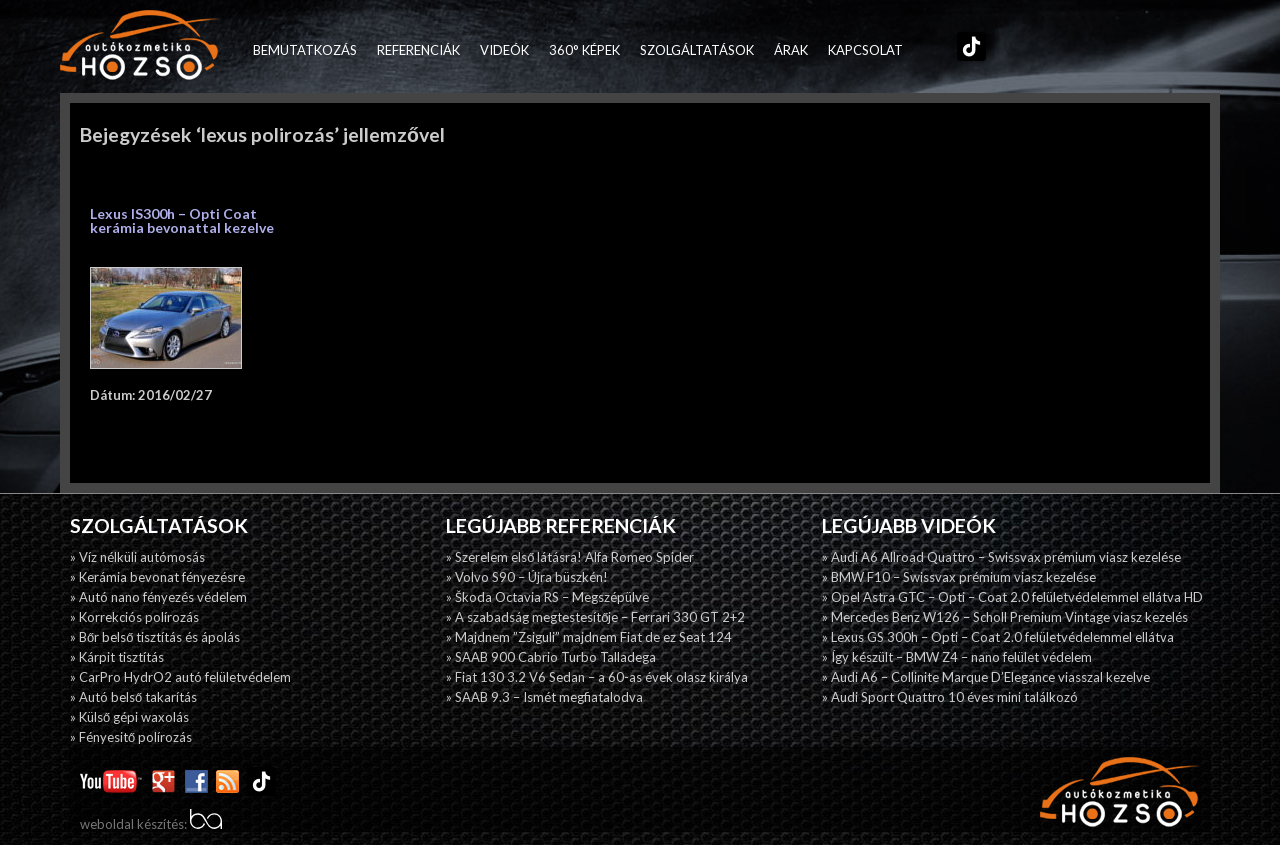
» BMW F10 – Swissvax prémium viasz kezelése (959, 577)
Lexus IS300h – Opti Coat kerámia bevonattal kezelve (182, 220)
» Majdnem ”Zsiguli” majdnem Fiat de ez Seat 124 (589, 637)
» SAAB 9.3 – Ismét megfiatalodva (544, 697)
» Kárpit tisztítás (117, 657)
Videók (504, 50)
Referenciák (418, 50)
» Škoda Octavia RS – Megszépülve (547, 597)
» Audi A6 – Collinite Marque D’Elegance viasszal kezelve (986, 677)
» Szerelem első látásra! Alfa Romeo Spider (570, 557)
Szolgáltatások (697, 50)
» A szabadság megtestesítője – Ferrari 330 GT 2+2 (595, 617)
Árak (791, 50)
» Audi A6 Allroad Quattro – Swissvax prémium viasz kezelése (1001, 557)
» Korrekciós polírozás (134, 617)
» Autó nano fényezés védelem (158, 597)
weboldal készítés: (151, 824)
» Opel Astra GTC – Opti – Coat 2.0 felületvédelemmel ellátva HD (1012, 597)
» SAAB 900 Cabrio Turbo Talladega (551, 657)
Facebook (923, 50)
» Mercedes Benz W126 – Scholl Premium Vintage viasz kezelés (1005, 617)
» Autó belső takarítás (133, 697)
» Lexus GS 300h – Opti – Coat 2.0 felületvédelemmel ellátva (998, 637)
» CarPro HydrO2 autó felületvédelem (180, 677)
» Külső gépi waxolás (129, 717)
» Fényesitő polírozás (131, 737)
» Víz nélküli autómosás (137, 557)
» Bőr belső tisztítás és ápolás (155, 637)
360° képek (584, 50)
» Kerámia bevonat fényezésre (157, 577)
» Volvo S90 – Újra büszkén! (527, 577)
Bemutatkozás (305, 50)
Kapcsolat (865, 50)
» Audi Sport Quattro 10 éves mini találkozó (950, 697)
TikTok (967, 50)
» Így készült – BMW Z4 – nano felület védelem (957, 657)
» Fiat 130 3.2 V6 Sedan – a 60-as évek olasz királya (597, 677)
